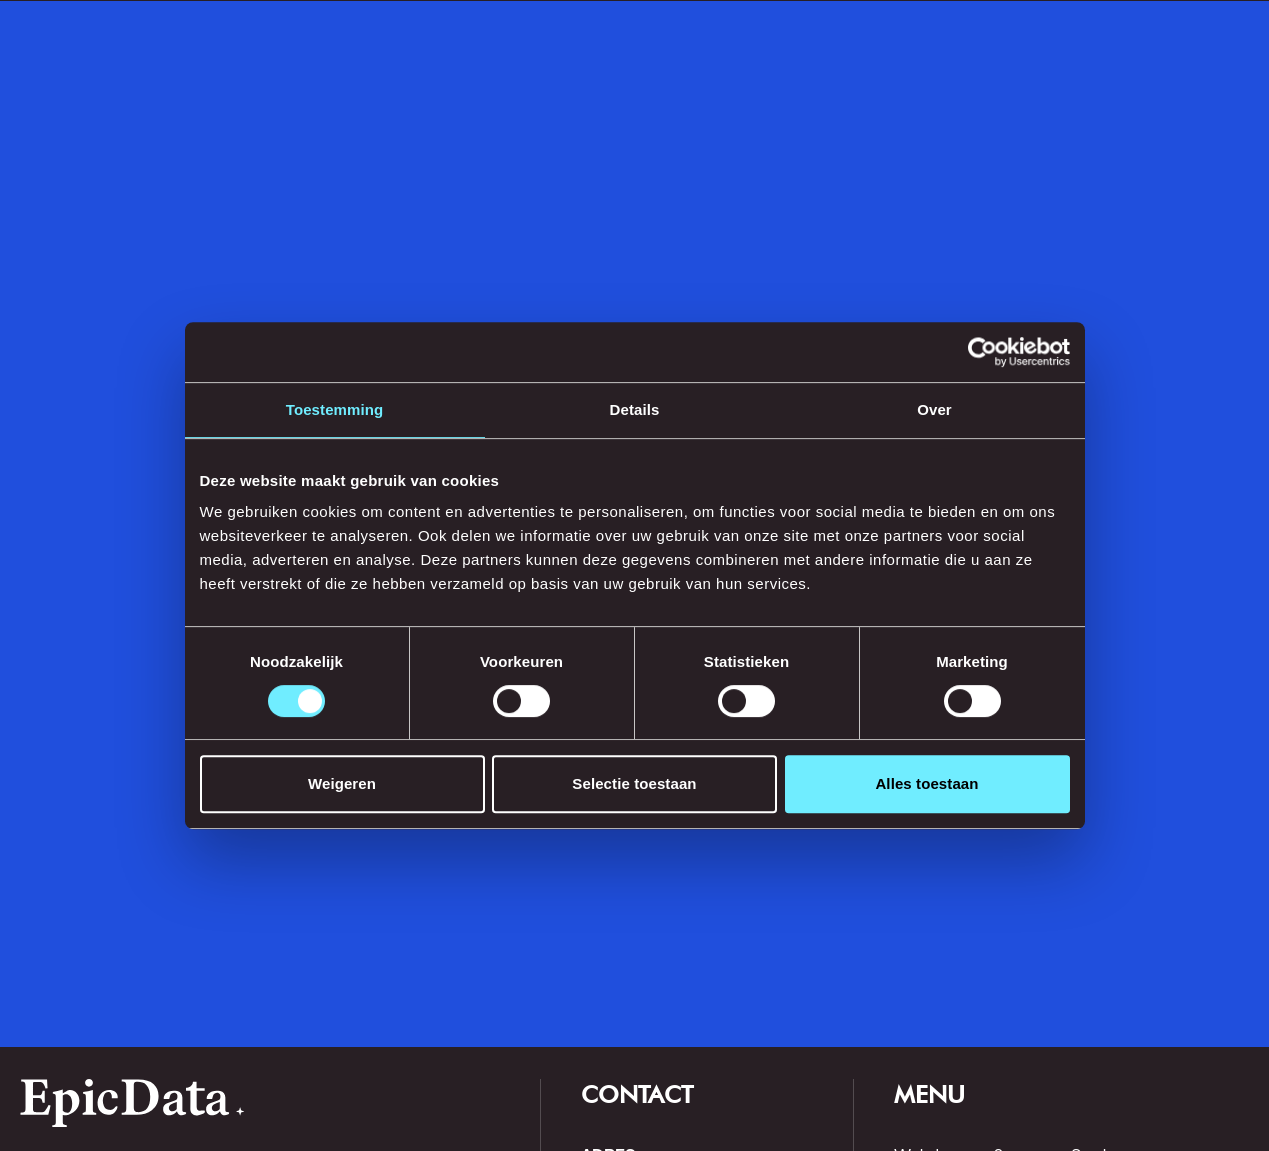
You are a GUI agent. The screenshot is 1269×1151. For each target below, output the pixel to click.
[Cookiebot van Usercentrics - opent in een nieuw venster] (982, 352)
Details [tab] (635, 409)
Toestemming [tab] (335, 409)
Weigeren (342, 783)
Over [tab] (934, 409)
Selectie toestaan (634, 783)
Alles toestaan (926, 783)
